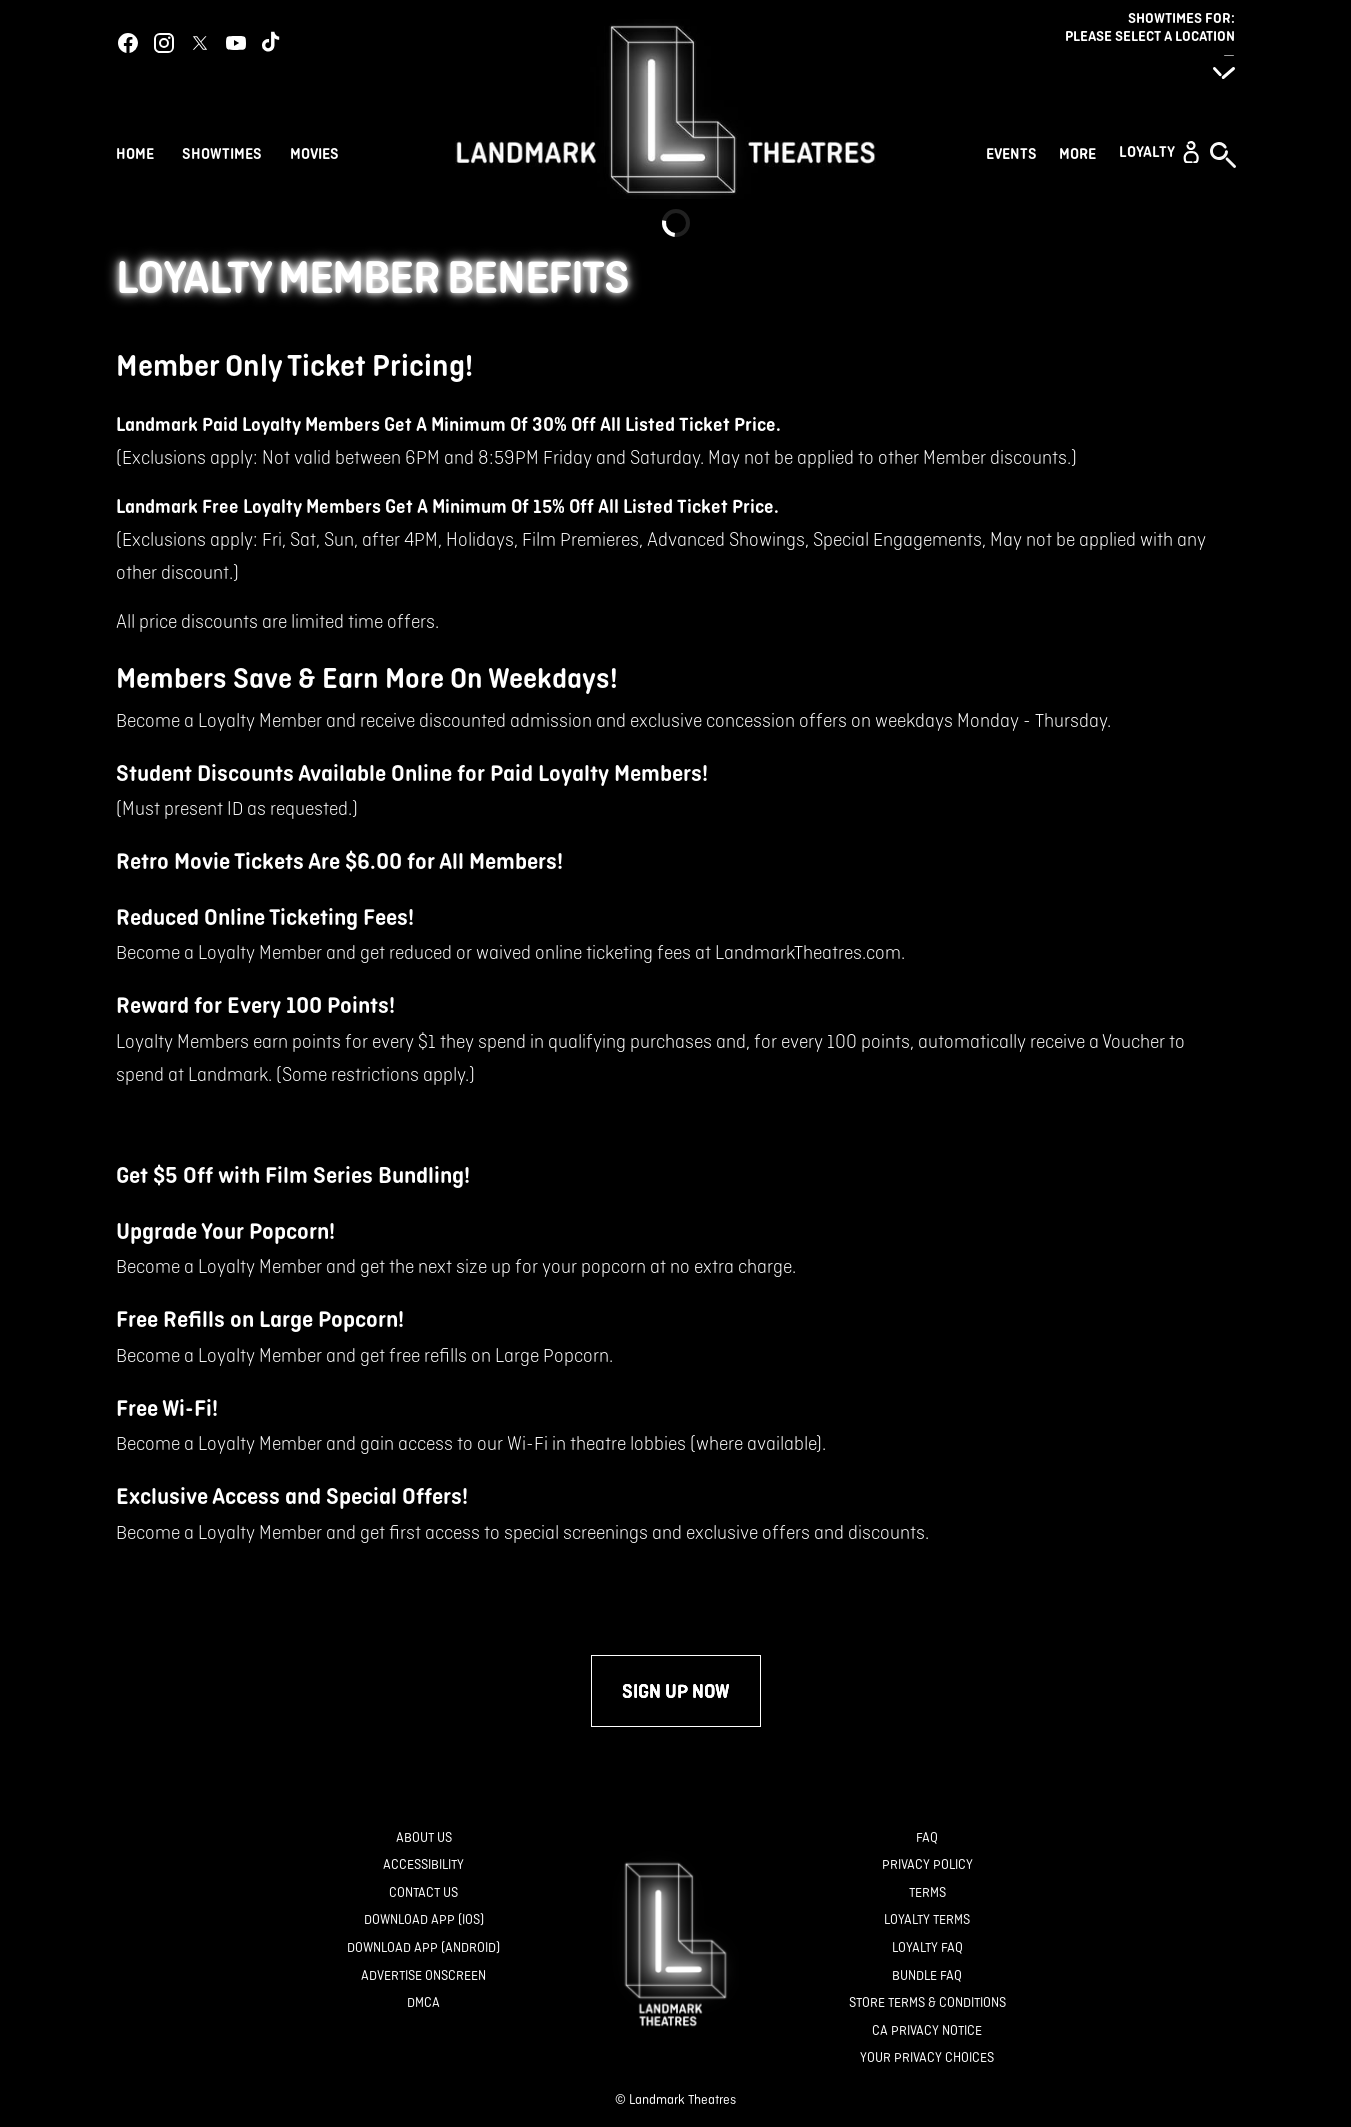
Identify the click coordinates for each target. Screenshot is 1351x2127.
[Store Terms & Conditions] (927, 2003)
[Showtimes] (222, 152)
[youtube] (236, 43)
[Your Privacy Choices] (927, 2058)
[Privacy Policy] (927, 1865)
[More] (1080, 152)
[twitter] (200, 43)
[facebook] (128, 43)
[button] (1159, 152)
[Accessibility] (423, 1865)
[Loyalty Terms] (927, 1920)
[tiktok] (272, 43)
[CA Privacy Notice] (927, 2031)
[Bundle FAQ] (927, 1976)
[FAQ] (927, 1838)
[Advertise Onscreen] (423, 1976)
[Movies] (317, 152)
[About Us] (424, 1838)
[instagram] (164, 43)
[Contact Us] (423, 1893)
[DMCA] (423, 2003)
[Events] (1014, 152)
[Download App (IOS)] (424, 1920)
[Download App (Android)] (423, 1948)
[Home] (135, 152)
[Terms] (927, 1893)
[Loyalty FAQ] (927, 1948)
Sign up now (676, 1691)
